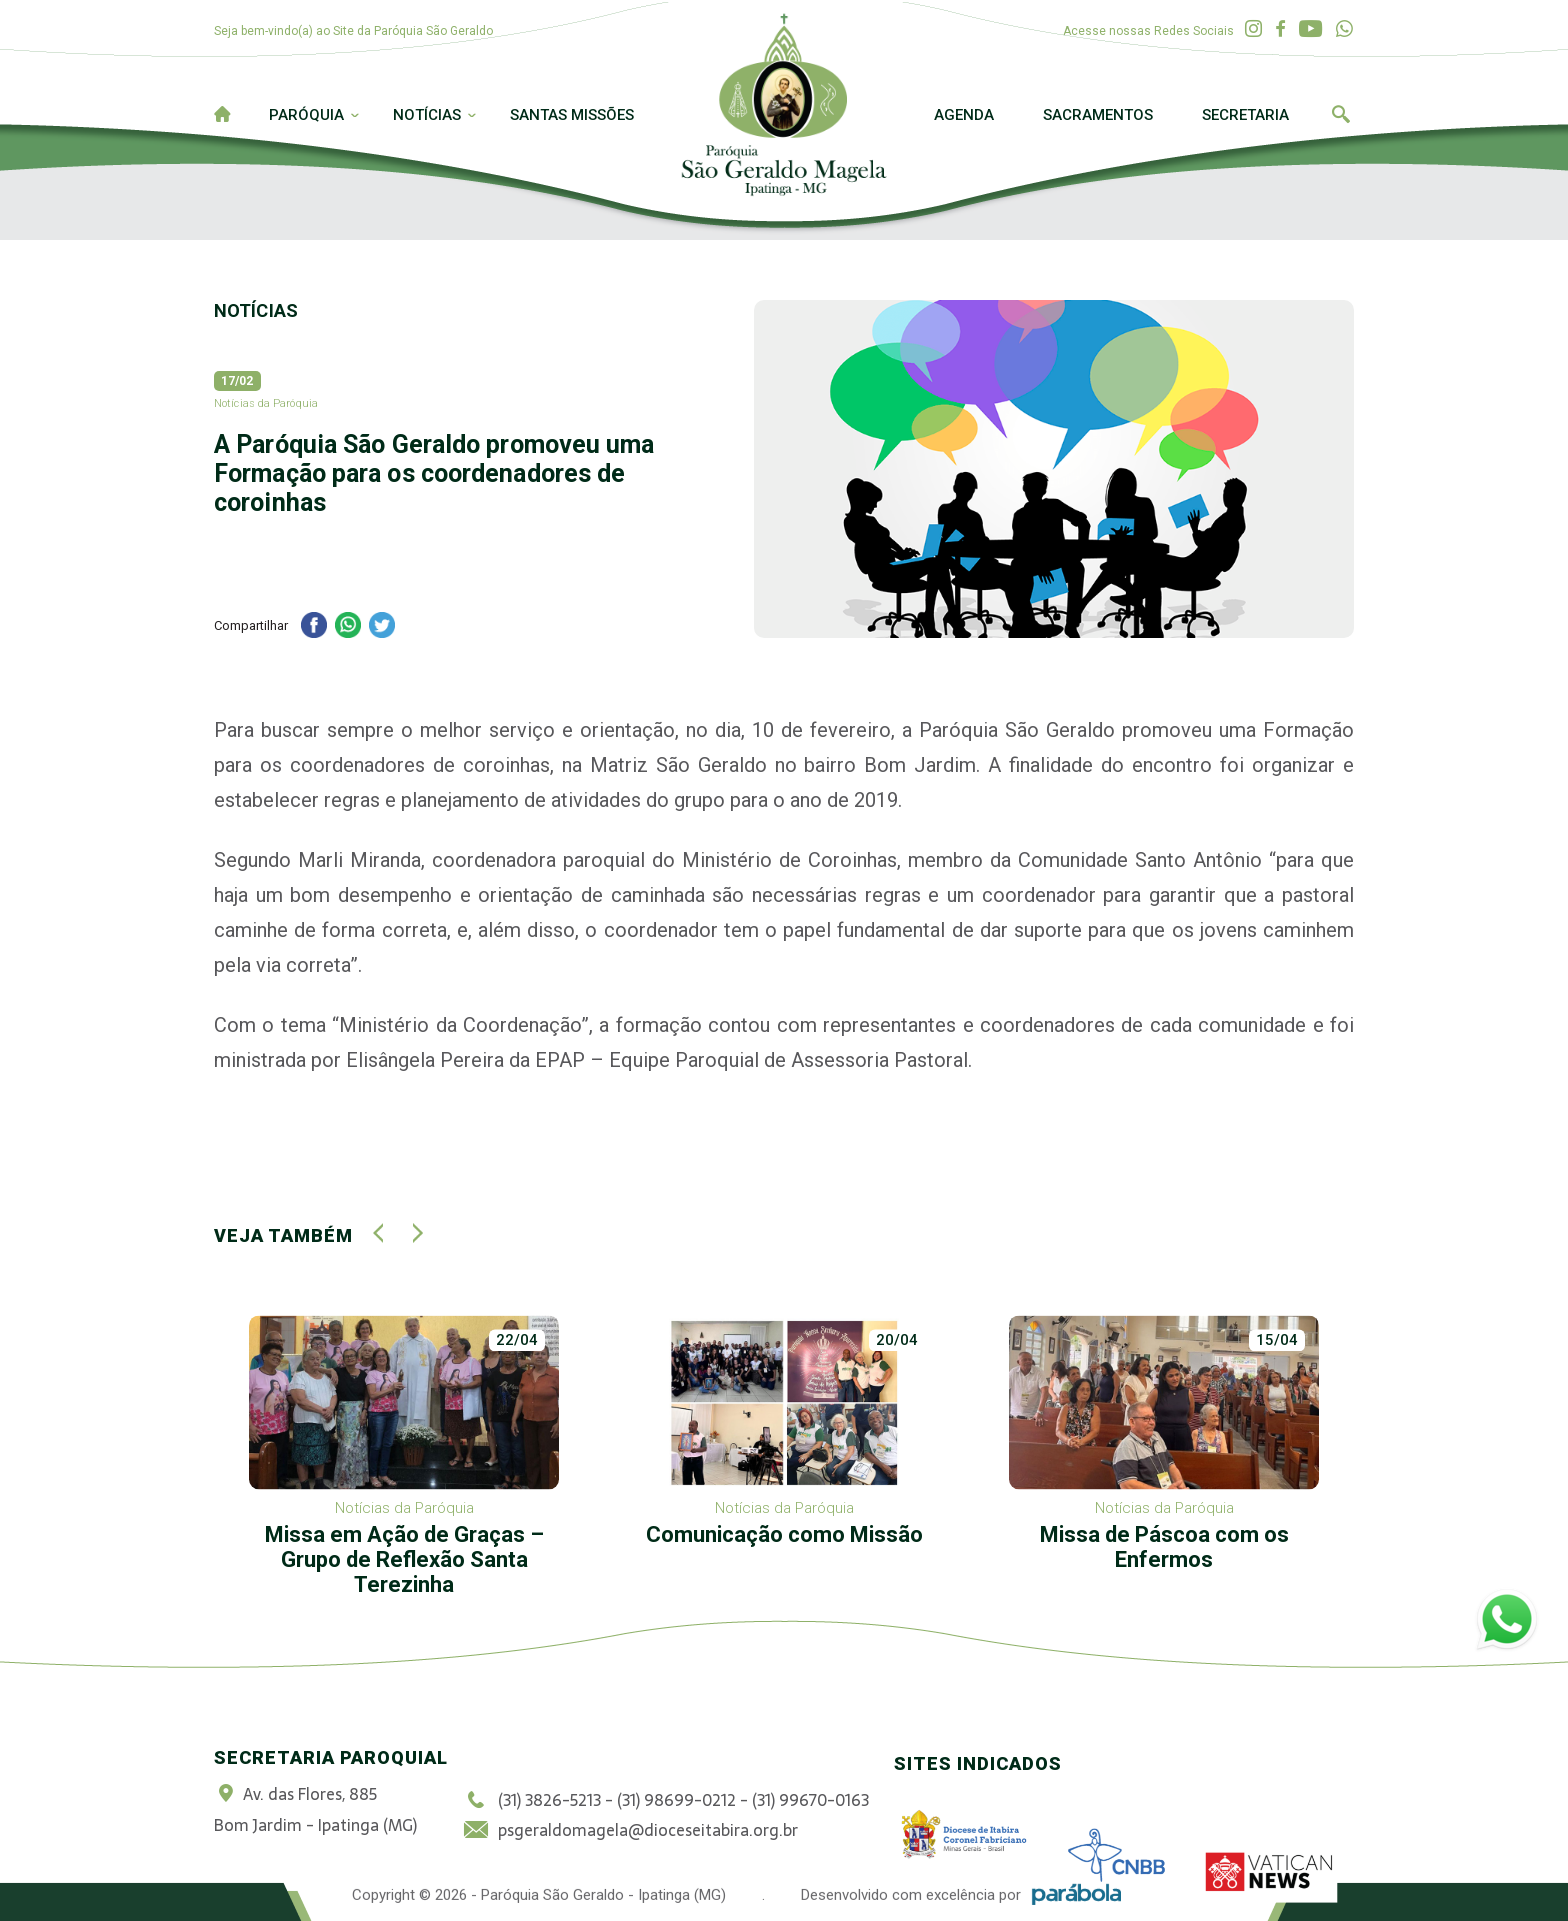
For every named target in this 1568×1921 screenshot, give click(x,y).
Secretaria (1245, 115)
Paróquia (306, 115)
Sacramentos (1098, 115)
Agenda (964, 115)
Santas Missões (572, 115)
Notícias (427, 115)
